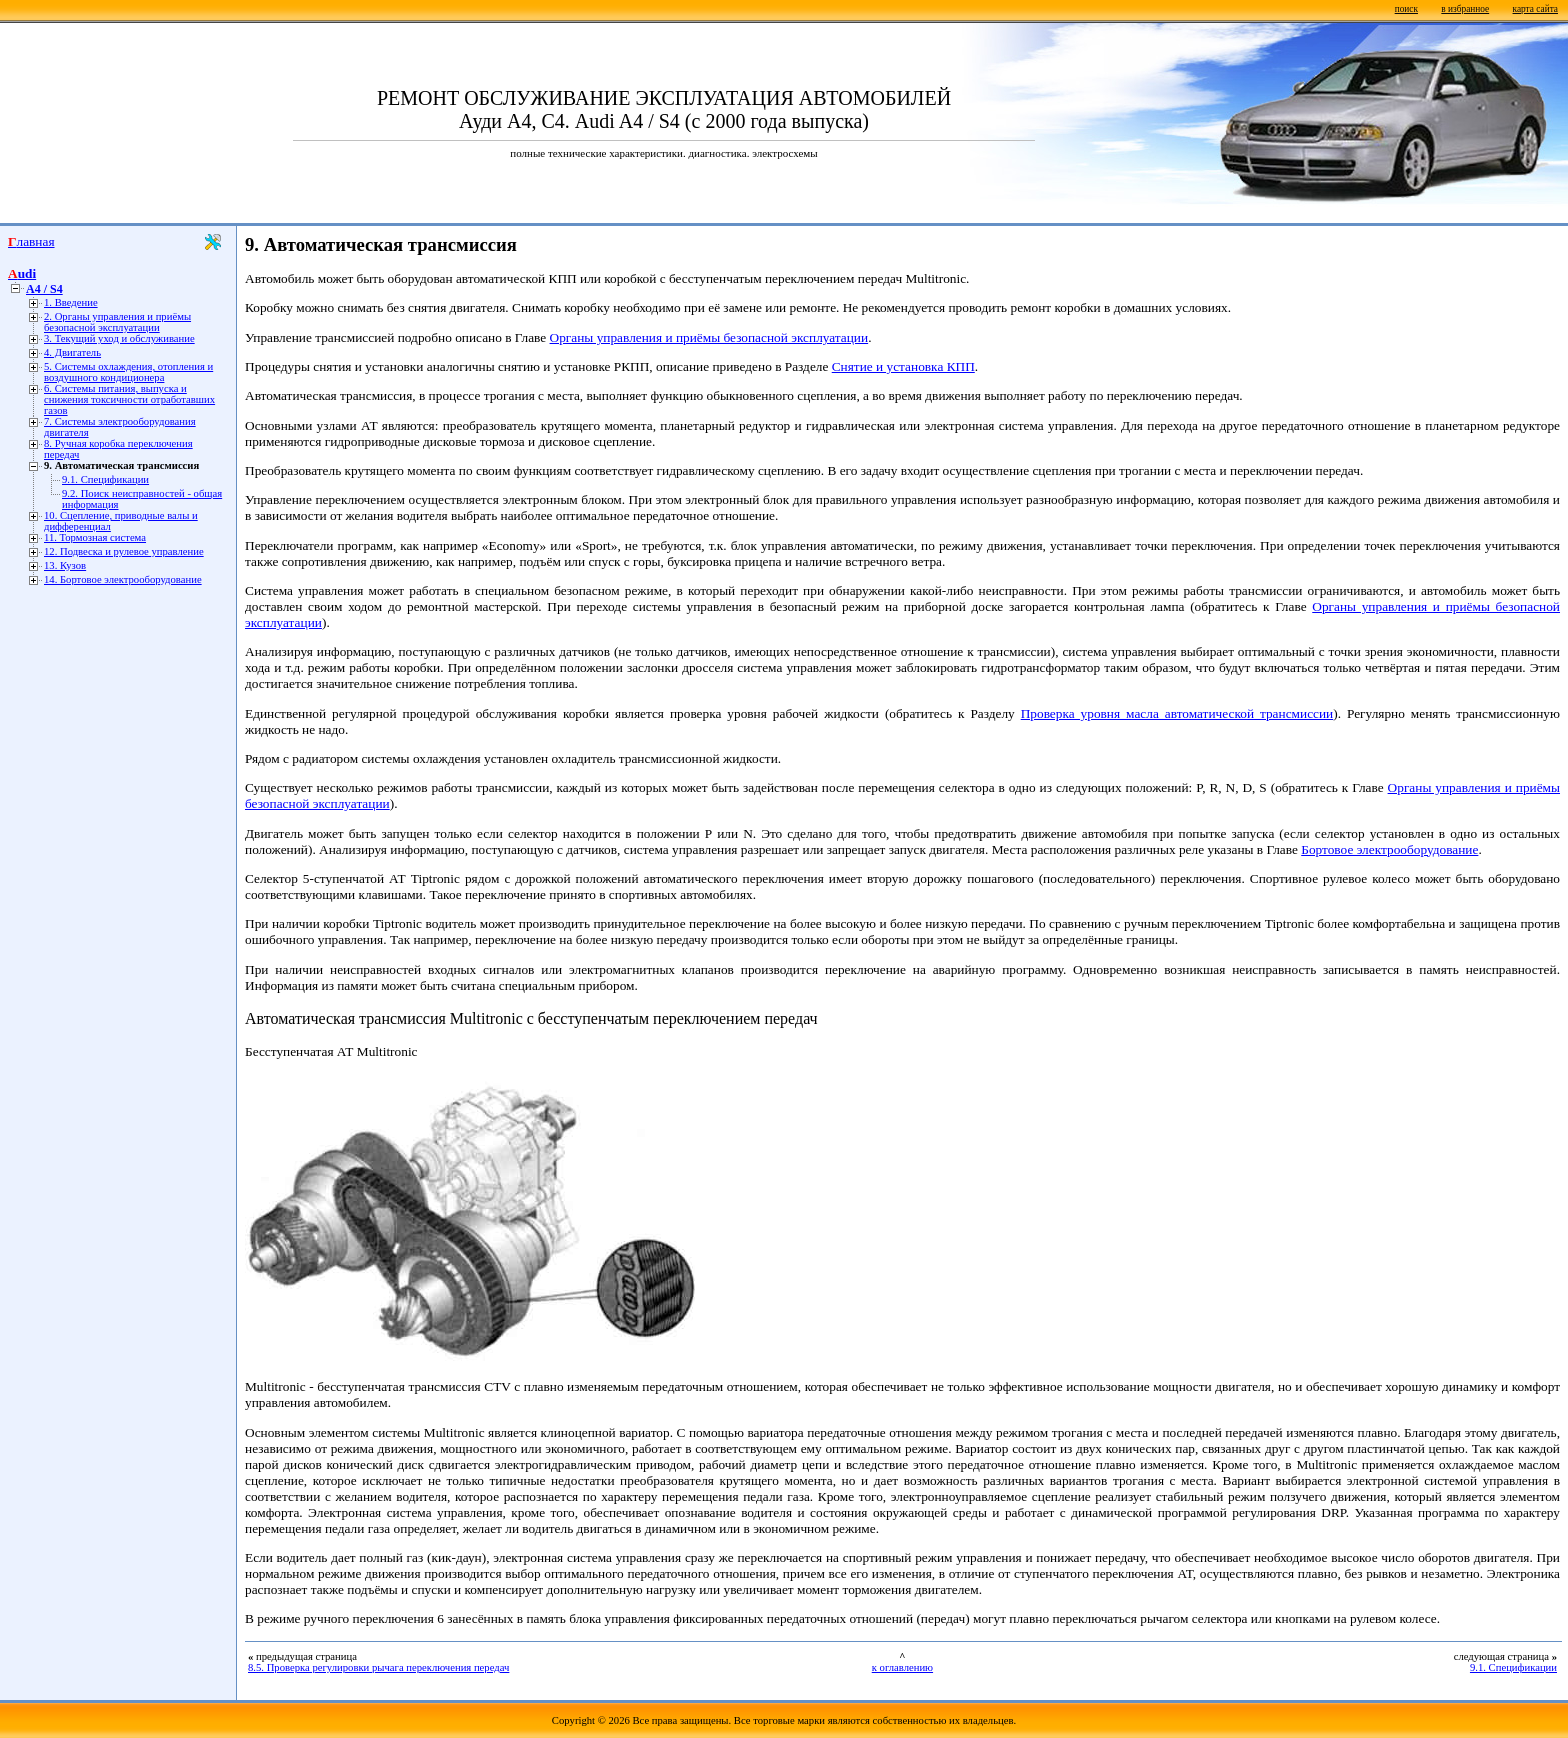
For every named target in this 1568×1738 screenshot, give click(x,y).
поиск (1406, 9)
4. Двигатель (72, 352)
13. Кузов (65, 565)
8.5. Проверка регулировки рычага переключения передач (378, 1667)
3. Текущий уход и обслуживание (119, 338)
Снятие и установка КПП (903, 366)
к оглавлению (902, 1667)
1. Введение (71, 302)
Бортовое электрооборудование (1389, 849)
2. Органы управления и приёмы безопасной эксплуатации (117, 322)
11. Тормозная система (95, 537)
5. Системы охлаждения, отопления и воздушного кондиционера (128, 372)
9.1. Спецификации (105, 479)
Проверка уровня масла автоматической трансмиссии (1177, 713)
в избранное (1465, 9)
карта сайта (1535, 9)
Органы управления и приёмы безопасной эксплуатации (709, 337)
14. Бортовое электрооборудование (123, 579)
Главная (31, 241)
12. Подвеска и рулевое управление (124, 551)
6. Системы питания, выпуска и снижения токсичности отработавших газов (129, 399)
